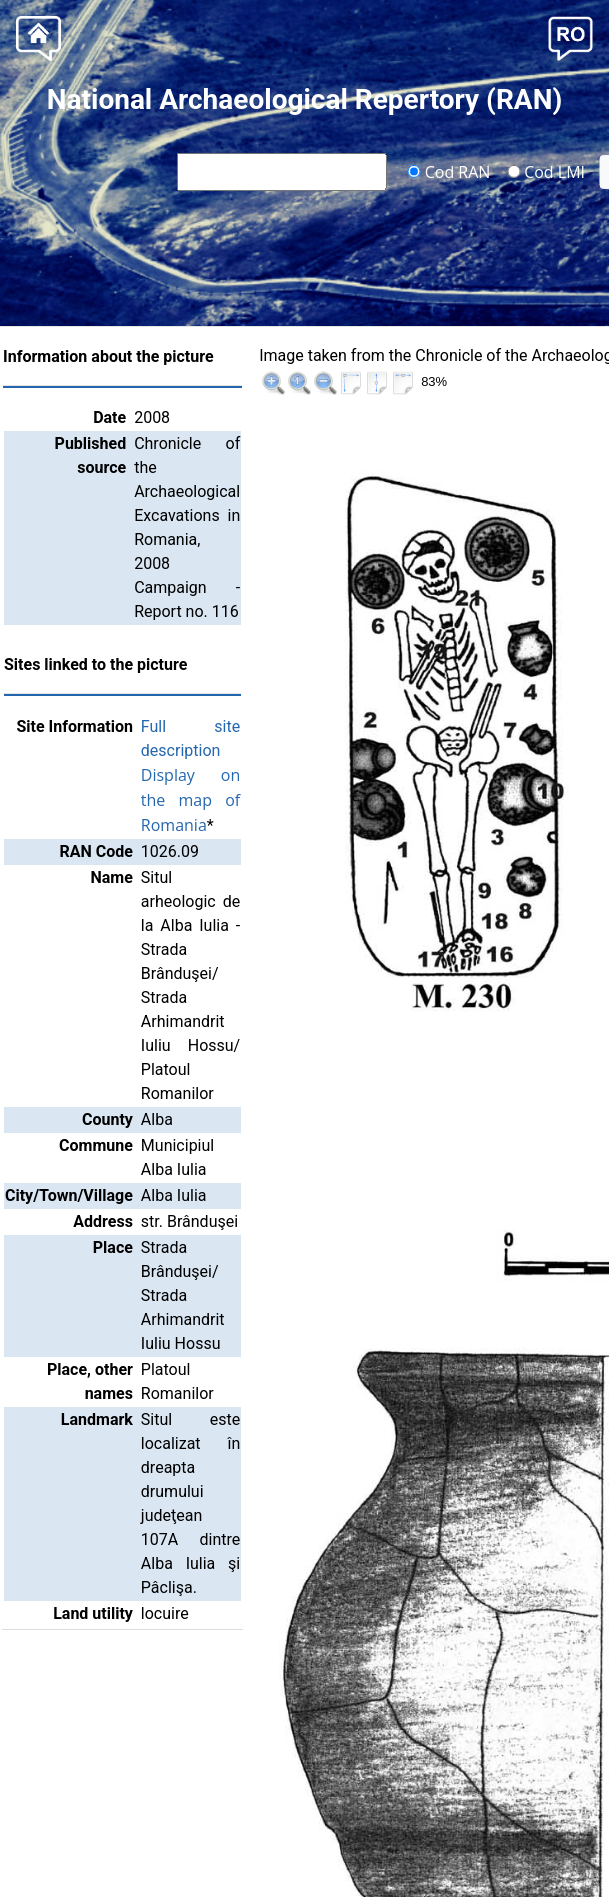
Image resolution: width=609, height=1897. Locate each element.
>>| (581, 358)
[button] (570, 36)
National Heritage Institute (315, 1858)
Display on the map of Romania (219, 800)
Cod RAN (449, 171)
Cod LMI (546, 171)
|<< (479, 358)
